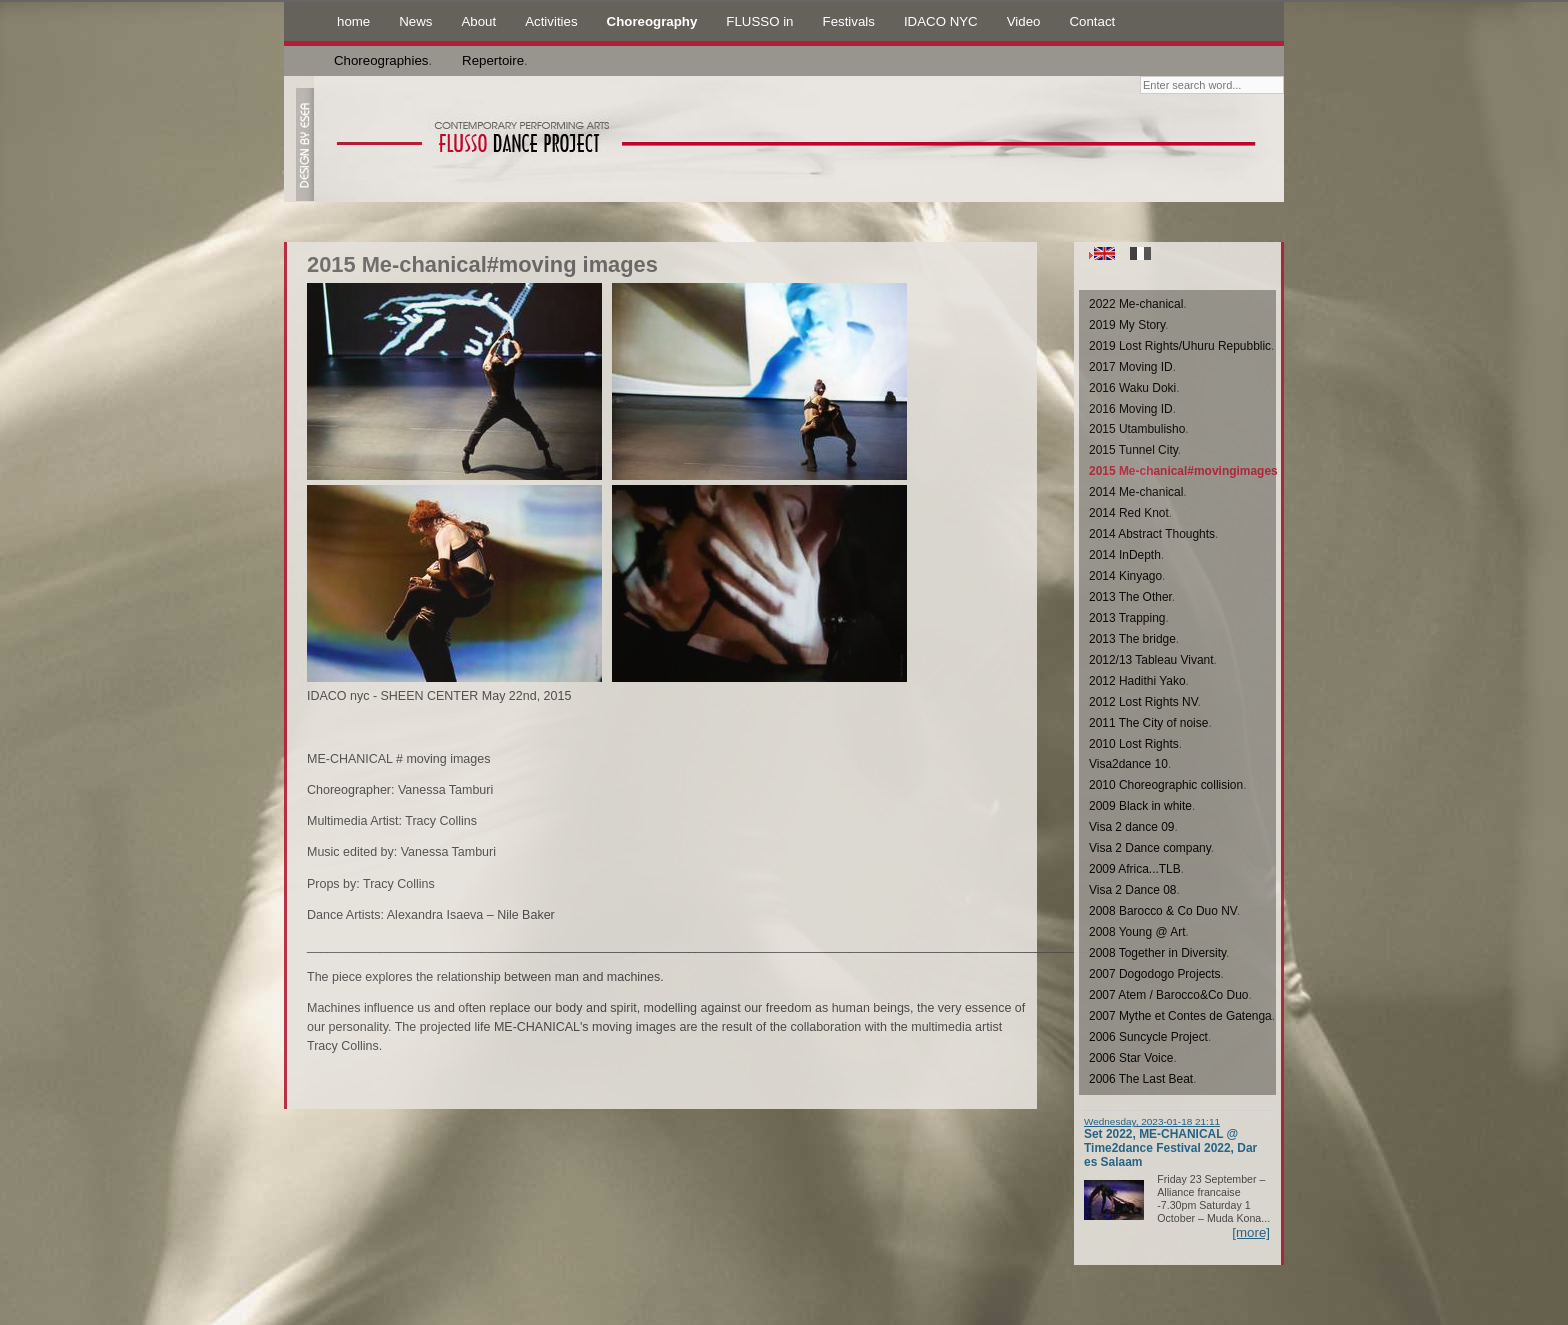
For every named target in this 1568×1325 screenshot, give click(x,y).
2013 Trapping (1127, 618)
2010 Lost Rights (1134, 744)
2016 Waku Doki (1132, 388)
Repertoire (493, 60)
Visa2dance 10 (1128, 764)
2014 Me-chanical (1136, 492)
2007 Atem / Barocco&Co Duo (1168, 995)
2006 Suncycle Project (1148, 1037)
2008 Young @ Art (1137, 932)
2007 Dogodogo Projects (1155, 974)
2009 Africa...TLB (1135, 869)
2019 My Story (1127, 325)
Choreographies (381, 60)
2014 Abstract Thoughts (1152, 534)
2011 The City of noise (1148, 723)
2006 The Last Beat (1141, 1079)
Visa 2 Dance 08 (1133, 890)
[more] (1251, 1232)
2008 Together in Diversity (1157, 953)
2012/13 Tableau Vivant (1151, 660)
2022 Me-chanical (1136, 304)
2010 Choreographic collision (1166, 785)
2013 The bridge (1132, 639)
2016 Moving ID (1131, 409)
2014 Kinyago (1125, 576)
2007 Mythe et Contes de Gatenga (1180, 1016)
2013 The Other (1130, 597)
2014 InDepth (1125, 555)
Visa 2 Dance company (1150, 848)
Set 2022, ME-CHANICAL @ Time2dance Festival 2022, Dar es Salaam (1170, 1148)
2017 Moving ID (1131, 367)
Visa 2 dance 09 (1132, 827)
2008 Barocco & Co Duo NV (1163, 911)
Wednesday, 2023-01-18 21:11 (1152, 1121)
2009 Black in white (1140, 806)
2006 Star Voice (1131, 1058)
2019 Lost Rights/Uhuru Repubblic (1180, 346)
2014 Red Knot (1129, 513)
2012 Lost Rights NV (1143, 702)
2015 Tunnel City (1133, 450)
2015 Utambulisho (1137, 429)
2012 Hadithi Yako (1137, 681)
